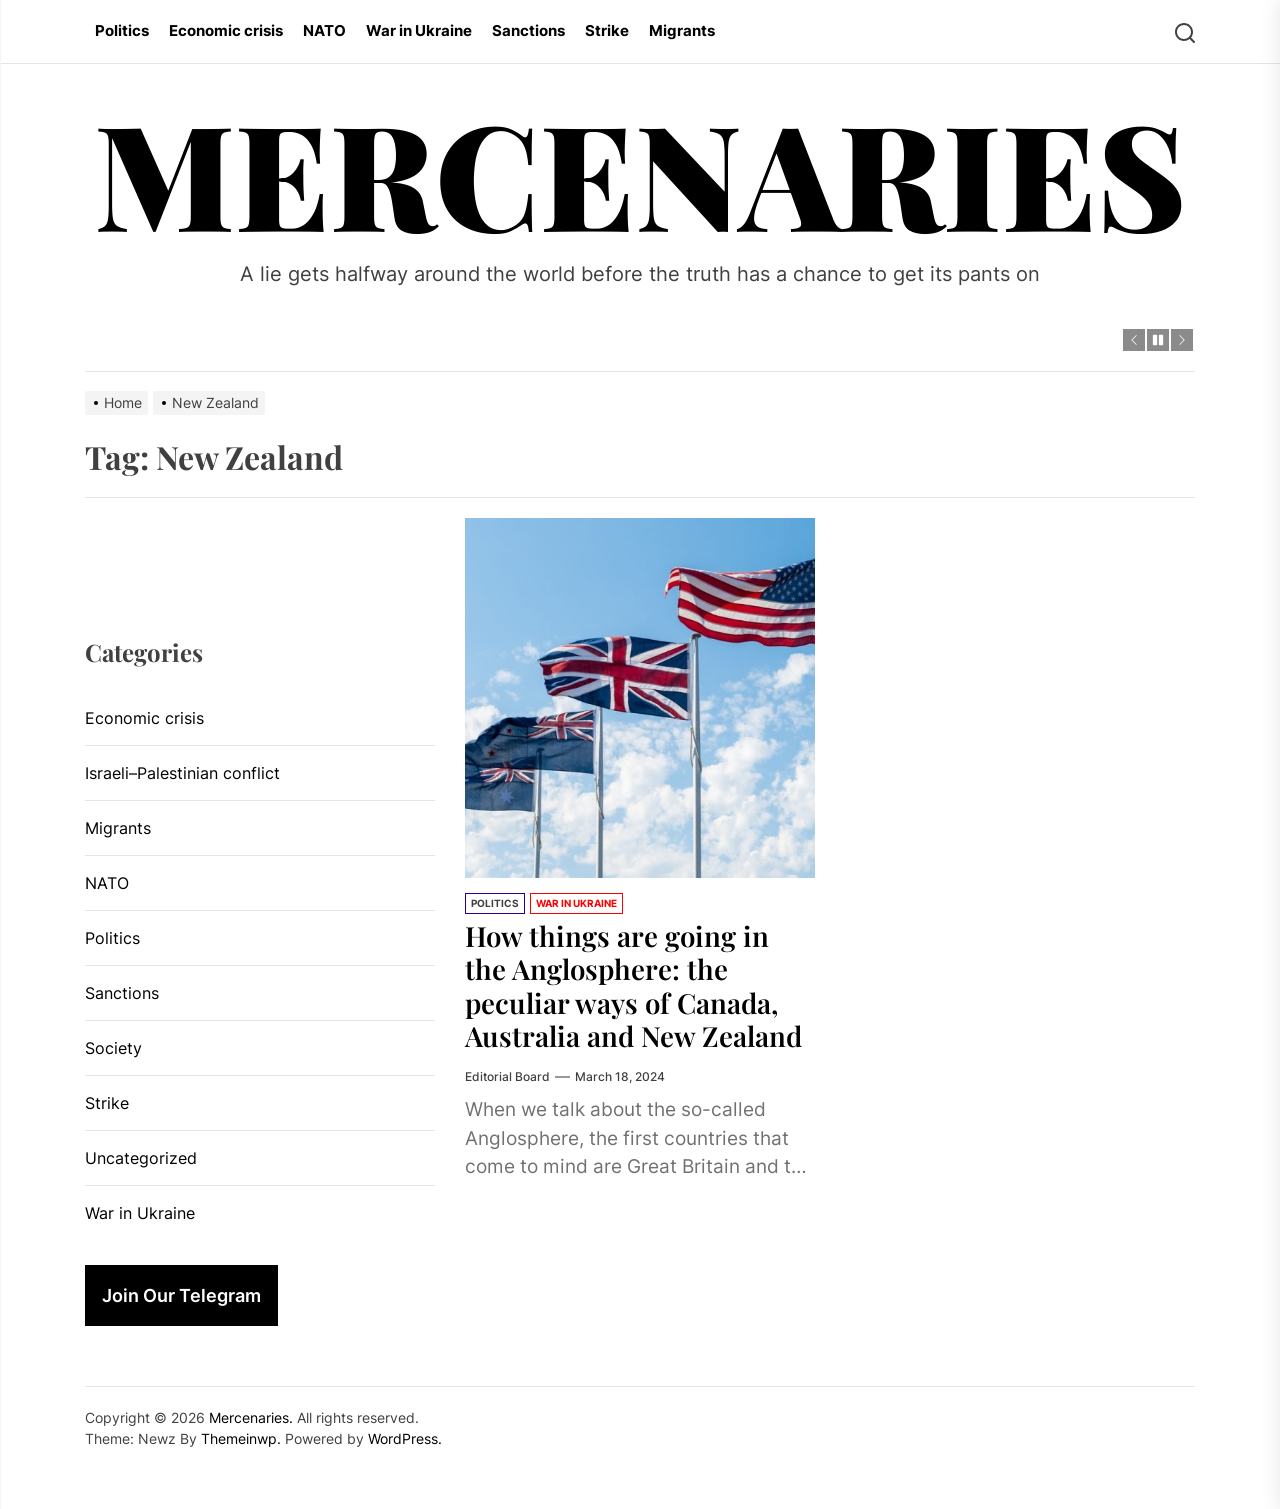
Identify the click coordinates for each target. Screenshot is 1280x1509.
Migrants (682, 30)
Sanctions (528, 30)
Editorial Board (507, 1076)
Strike (607, 30)
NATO (324, 30)
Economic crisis (226, 30)
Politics (122, 30)
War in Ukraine (419, 30)
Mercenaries (640, 171)
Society (113, 1048)
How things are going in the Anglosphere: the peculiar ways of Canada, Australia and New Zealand (638, 986)
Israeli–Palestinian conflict (182, 773)
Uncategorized (141, 1158)
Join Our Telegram (181, 1295)
